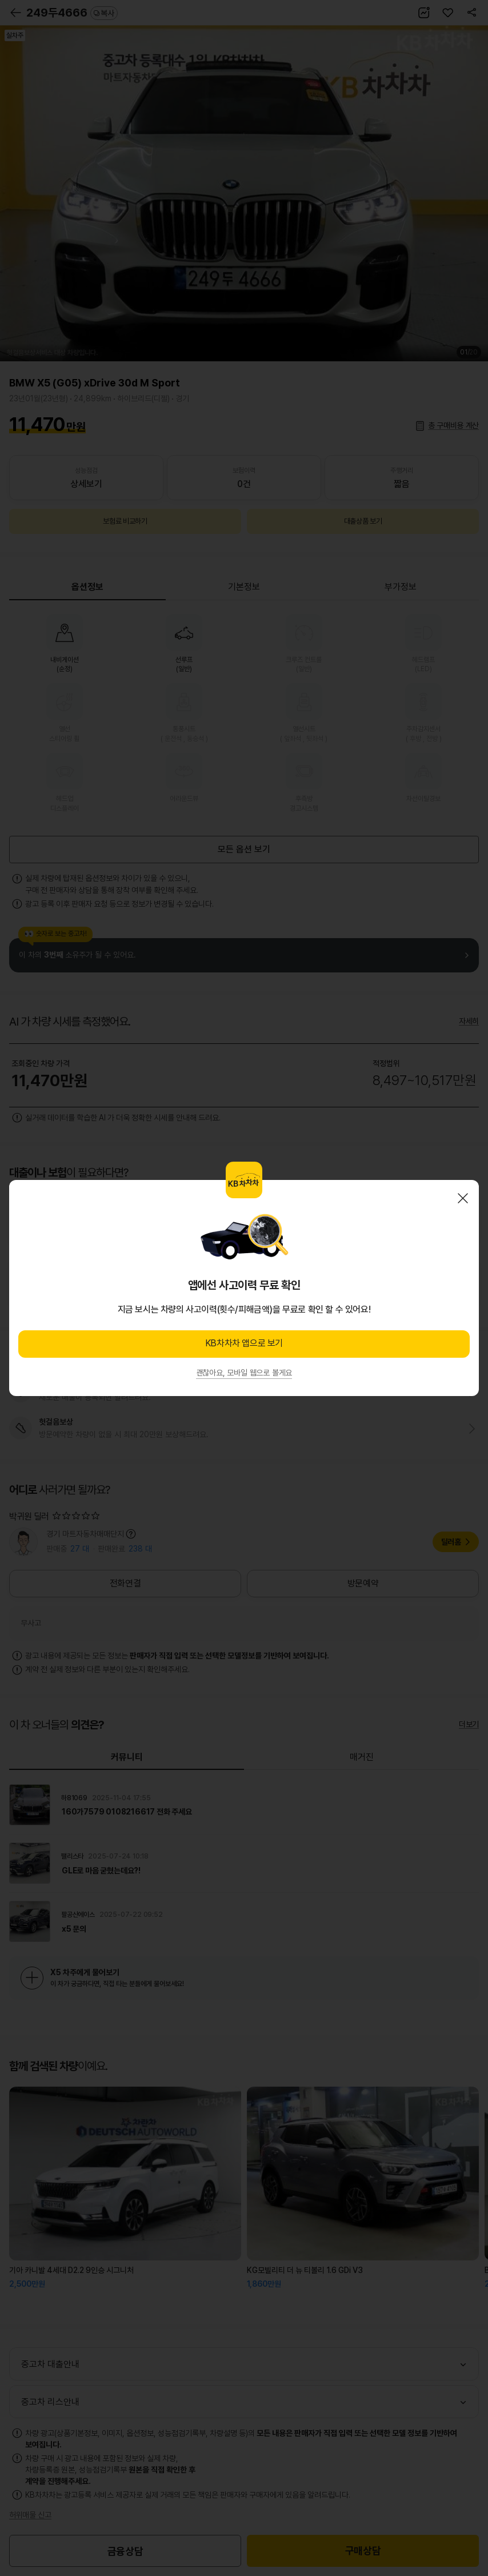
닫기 (463, 1198)
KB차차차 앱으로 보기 (244, 1343)
